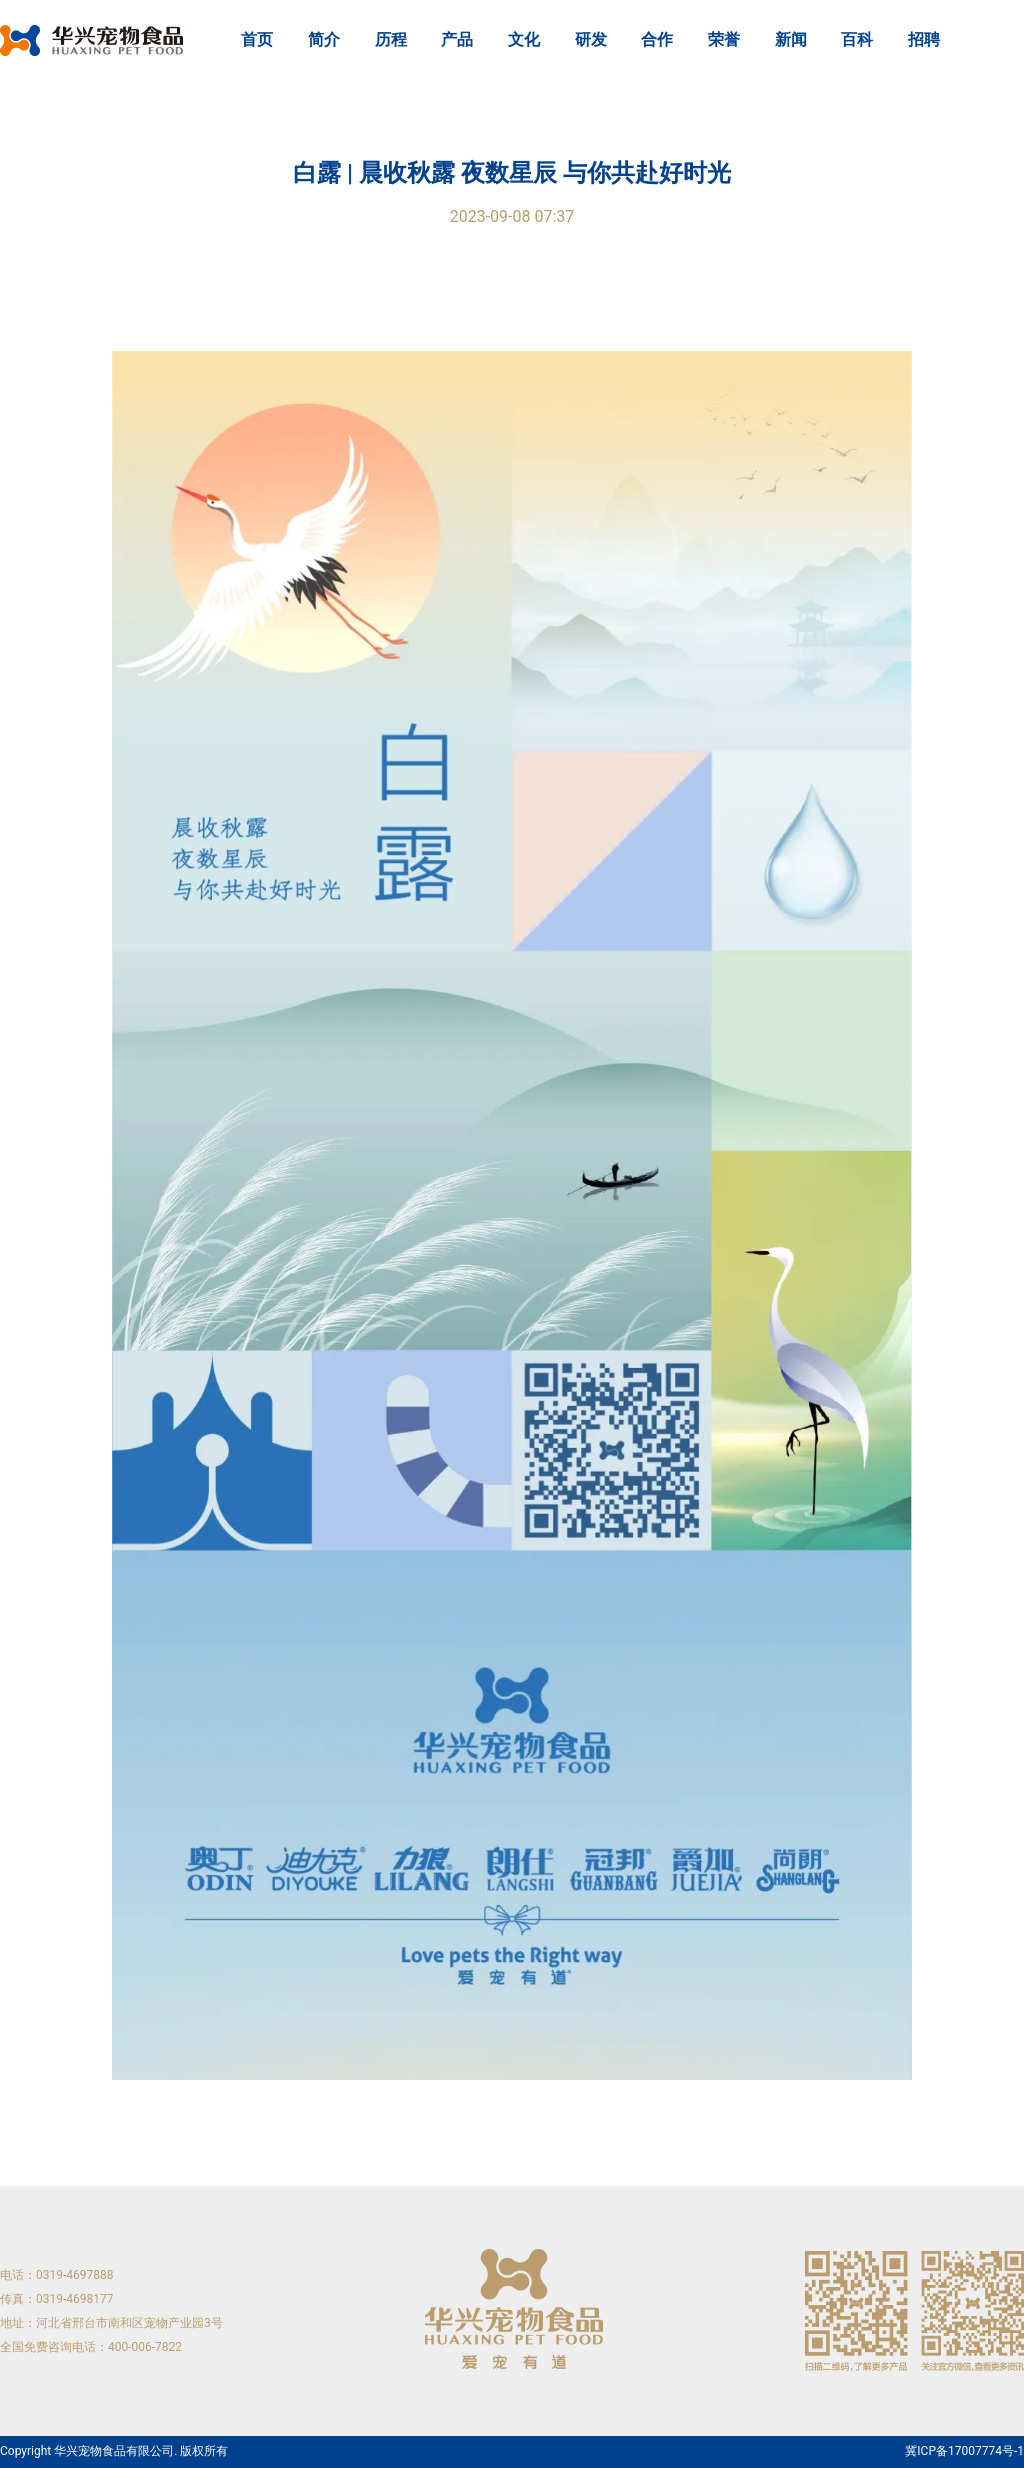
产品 (457, 39)
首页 (257, 39)
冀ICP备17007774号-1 (964, 2451)
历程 (391, 39)
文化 (524, 39)
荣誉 (724, 39)
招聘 (924, 39)
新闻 (791, 39)
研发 (591, 39)
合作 (657, 39)
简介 (324, 39)
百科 (857, 39)
